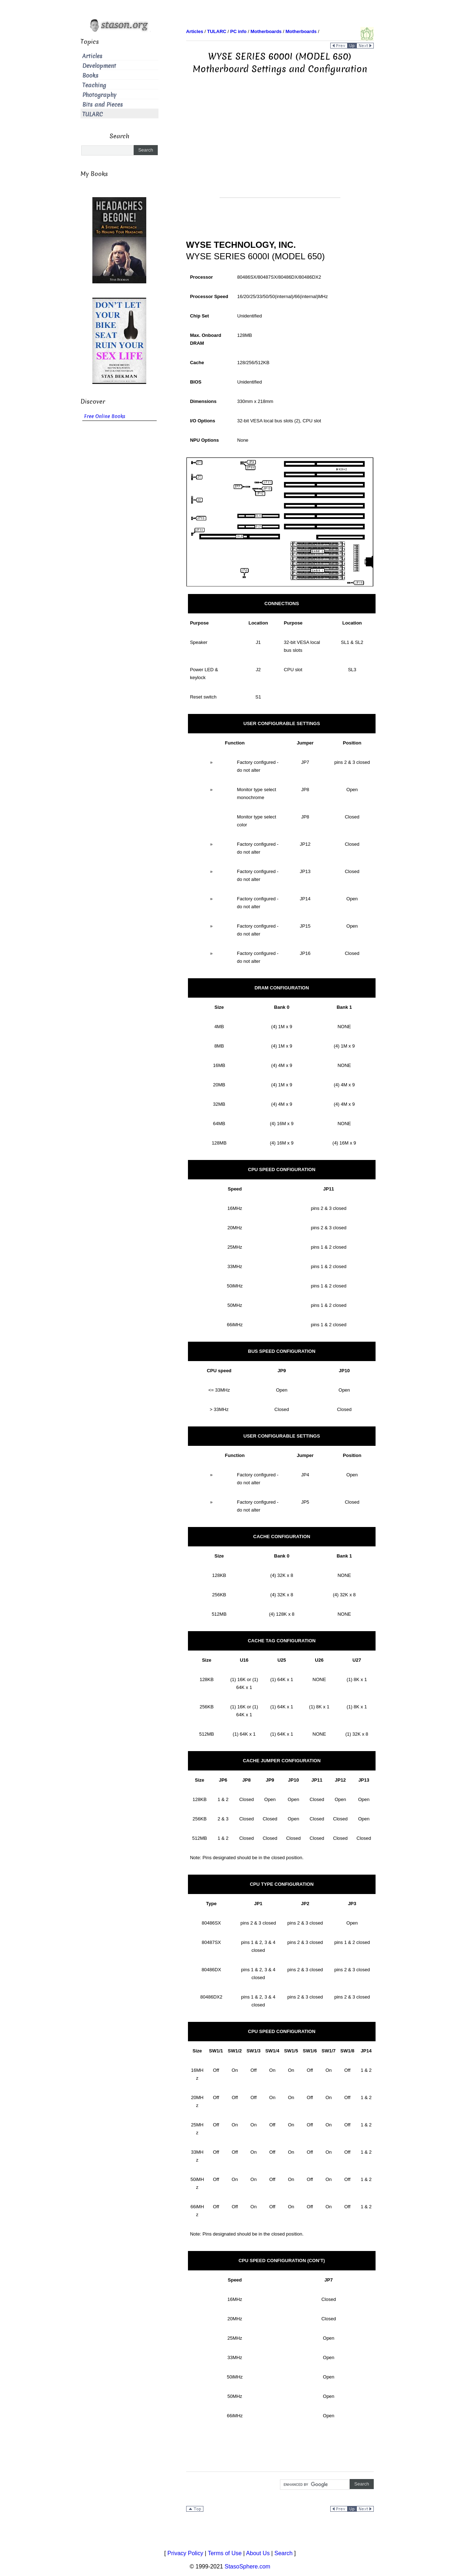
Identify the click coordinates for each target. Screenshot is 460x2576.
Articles (92, 56)
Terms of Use (225, 2553)
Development (99, 66)
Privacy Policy (185, 2553)
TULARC (92, 114)
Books (90, 75)
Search (283, 2553)
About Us (258, 2553)
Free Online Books (104, 416)
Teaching (94, 85)
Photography (99, 95)
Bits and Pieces (102, 104)
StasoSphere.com (247, 2566)
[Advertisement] (280, 147)
